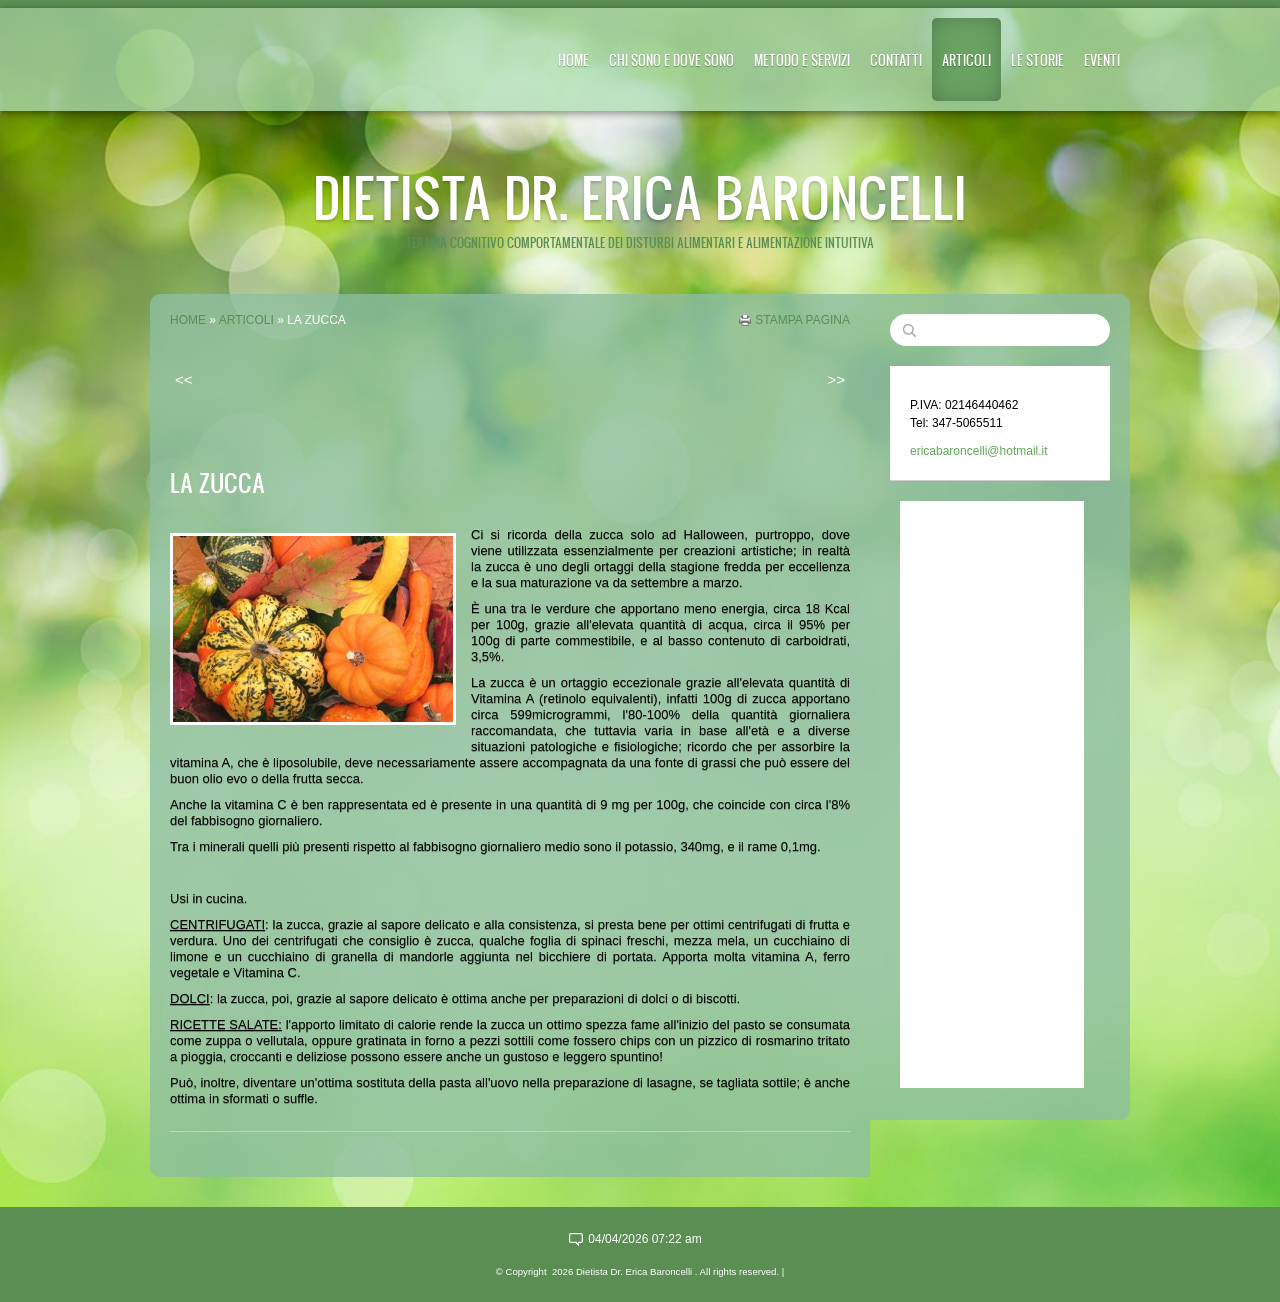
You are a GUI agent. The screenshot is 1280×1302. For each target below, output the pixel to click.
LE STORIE (1037, 59)
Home (573, 59)
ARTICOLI (966, 59)
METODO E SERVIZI (802, 59)
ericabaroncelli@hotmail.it (979, 451)
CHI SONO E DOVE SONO (671, 59)
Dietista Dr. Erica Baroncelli (640, 196)
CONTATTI (896, 59)
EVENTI (1102, 59)
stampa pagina (802, 320)
